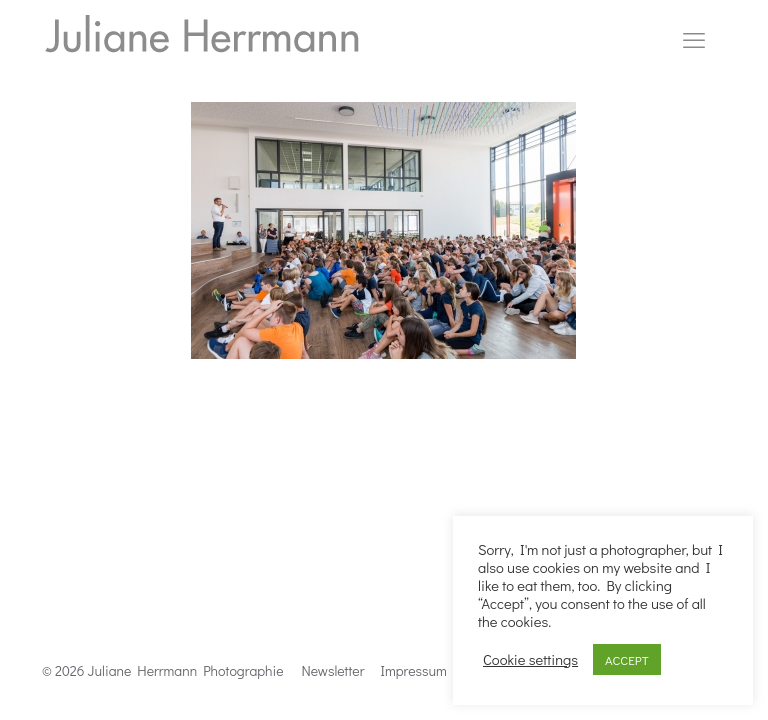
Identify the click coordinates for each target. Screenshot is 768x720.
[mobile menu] (694, 40)
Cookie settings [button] (530, 660)
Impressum (414, 670)
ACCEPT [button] (627, 659)
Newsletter (333, 670)
